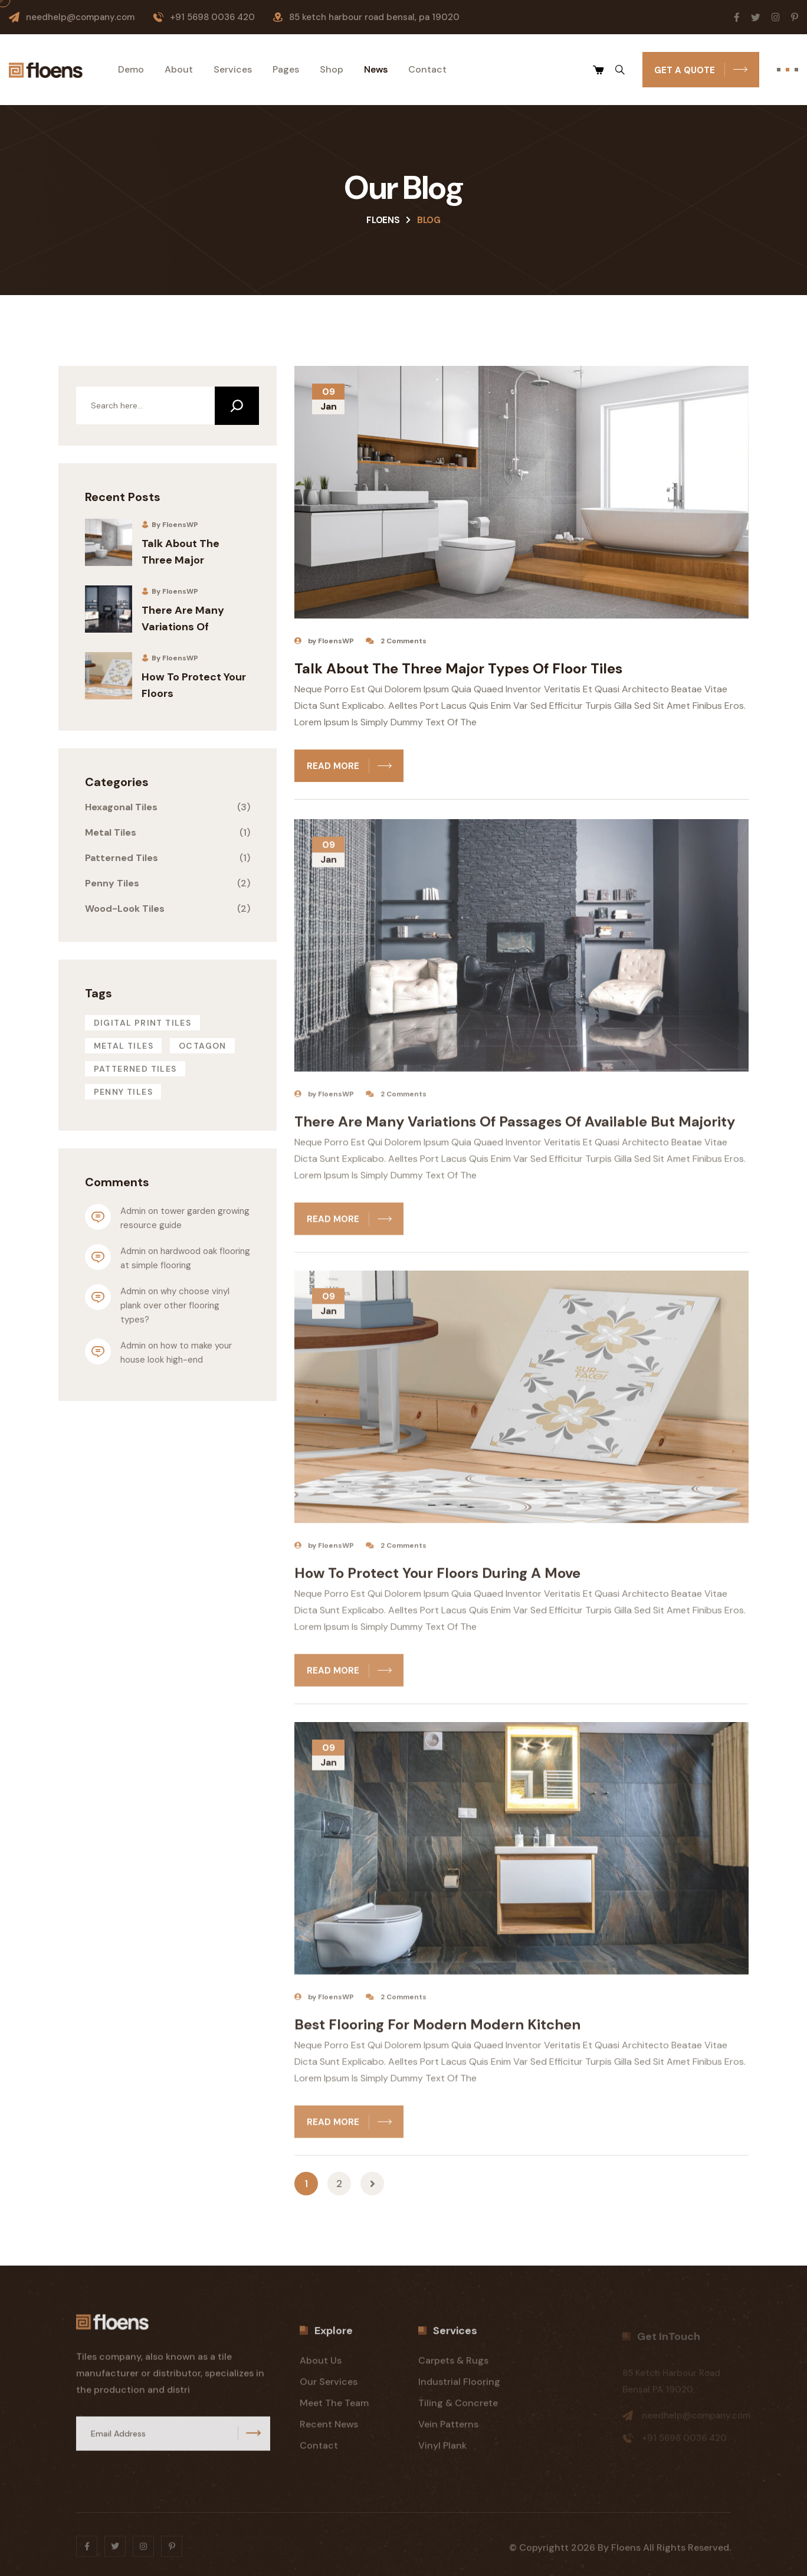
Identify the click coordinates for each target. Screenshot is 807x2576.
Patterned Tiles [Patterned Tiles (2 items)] (135, 1068)
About (179, 69)
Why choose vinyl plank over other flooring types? (176, 1305)
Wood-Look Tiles (125, 908)
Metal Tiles (110, 832)
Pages (286, 69)
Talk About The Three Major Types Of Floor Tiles (458, 672)
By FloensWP (170, 524)
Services (233, 69)
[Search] (237, 406)
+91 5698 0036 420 (212, 17)
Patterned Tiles (121, 858)
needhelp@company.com (80, 17)
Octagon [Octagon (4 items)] (203, 1045)
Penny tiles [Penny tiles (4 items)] (123, 1091)
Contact (427, 69)
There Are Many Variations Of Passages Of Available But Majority (514, 1131)
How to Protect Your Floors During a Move (437, 1583)
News (376, 69)
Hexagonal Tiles (121, 807)
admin (133, 1211)
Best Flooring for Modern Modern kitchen (437, 2034)
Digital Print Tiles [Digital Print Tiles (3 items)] (143, 1022)
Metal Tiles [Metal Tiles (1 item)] (123, 1045)
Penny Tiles (112, 883)
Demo (131, 69)
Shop (331, 69)
